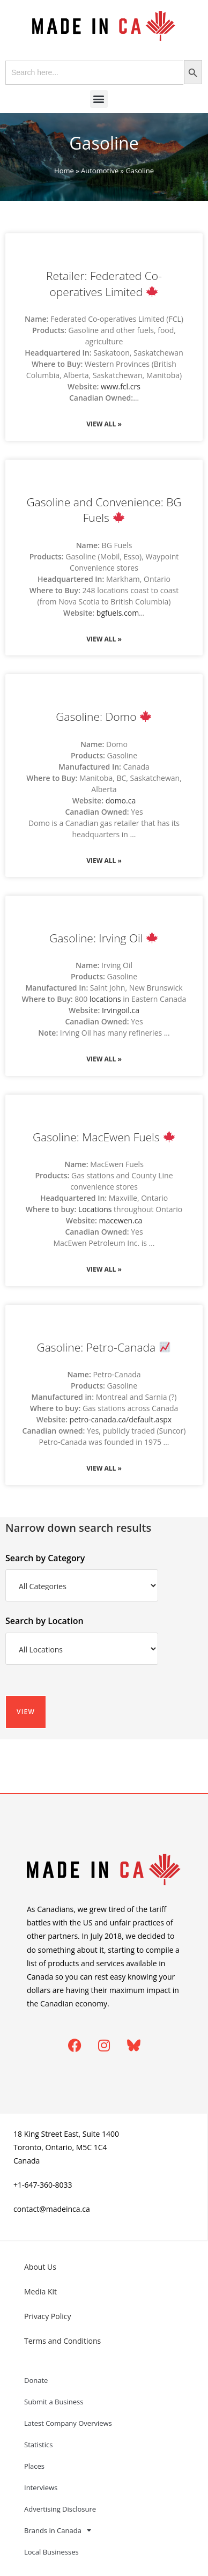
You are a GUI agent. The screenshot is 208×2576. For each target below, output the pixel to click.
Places (34, 2466)
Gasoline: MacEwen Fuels (104, 1137)
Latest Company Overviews (68, 2423)
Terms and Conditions (62, 2341)
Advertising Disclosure (60, 2509)
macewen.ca (121, 1220)
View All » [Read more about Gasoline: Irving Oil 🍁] (104, 1059)
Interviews (40, 2487)
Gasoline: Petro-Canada (103, 1347)
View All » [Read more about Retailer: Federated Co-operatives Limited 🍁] (104, 424)
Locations (95, 1209)
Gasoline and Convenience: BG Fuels (103, 509)
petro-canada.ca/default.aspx (121, 1419)
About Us (40, 2267)
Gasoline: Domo (103, 716)
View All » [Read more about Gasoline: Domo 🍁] (104, 860)
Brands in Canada (57, 2530)
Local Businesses (51, 2552)
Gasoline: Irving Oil (103, 938)
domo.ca (121, 800)
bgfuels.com (117, 613)
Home (64, 170)
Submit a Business (54, 2402)
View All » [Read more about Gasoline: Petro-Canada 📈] (104, 1468)
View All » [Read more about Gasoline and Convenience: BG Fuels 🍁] (104, 639)
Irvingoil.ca (120, 1010)
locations (105, 999)
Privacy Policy (47, 2316)
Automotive (99, 170)
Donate (36, 2380)
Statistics (38, 2444)
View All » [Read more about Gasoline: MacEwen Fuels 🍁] (104, 1269)
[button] (99, 99)
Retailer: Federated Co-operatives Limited (104, 283)
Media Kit (40, 2291)
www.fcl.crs (120, 386)
